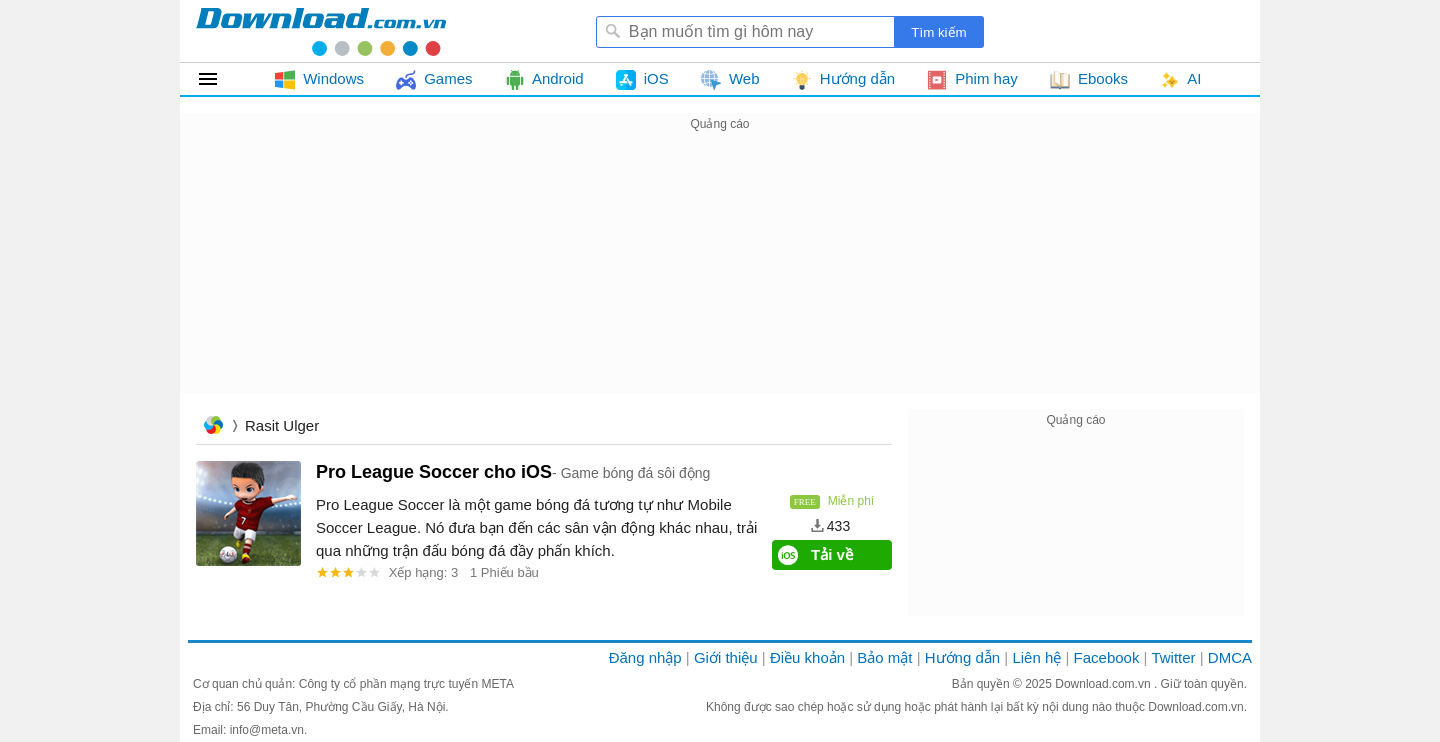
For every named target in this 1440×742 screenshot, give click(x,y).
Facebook (1107, 657)
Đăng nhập (645, 657)
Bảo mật (884, 657)
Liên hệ (1036, 657)
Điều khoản (807, 657)
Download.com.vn (1104, 684)
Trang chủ (213, 427)
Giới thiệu (726, 657)
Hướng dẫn (962, 657)
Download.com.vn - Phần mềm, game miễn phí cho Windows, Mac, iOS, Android (321, 31)
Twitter (1173, 657)
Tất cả (219, 79)
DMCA (1230, 657)
